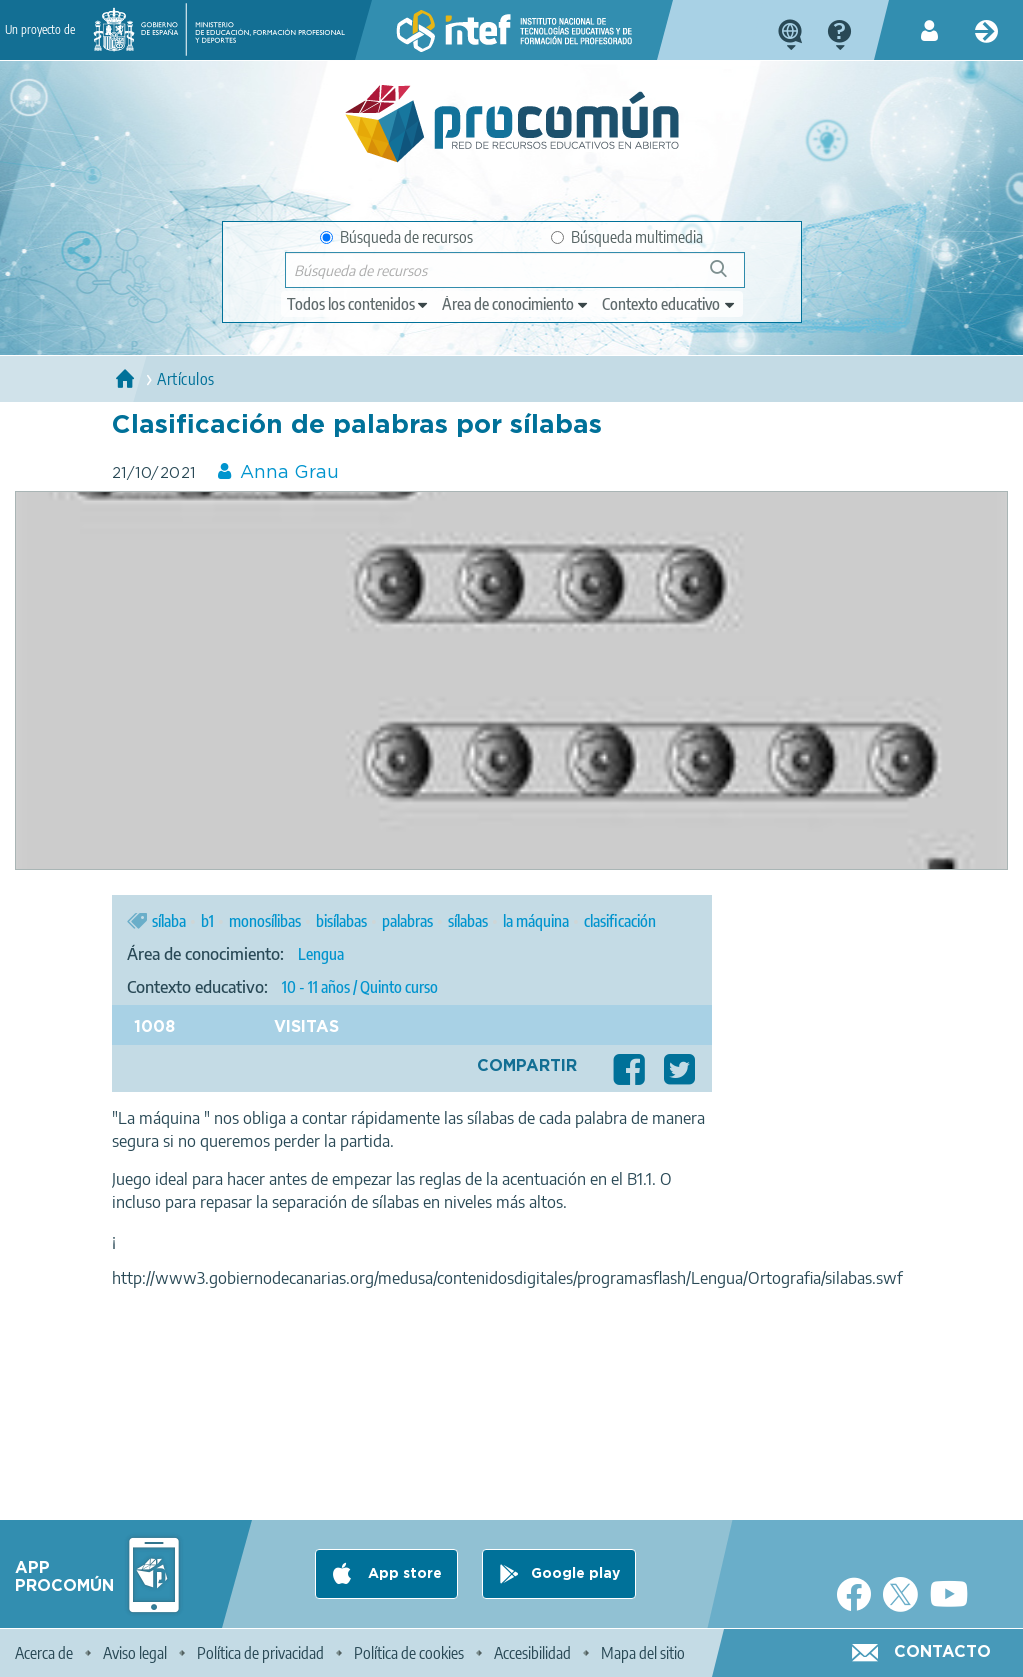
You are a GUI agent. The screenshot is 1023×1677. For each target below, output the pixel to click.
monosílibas (265, 921)
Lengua (321, 954)
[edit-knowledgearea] (516, 304)
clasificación (620, 921)
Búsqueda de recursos (396, 237)
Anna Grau (289, 473)
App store (403, 1574)
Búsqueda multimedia (627, 237)
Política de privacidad (260, 1653)
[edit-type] (358, 304)
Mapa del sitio (643, 1653)
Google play (575, 1574)
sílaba (169, 921)
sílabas (468, 921)
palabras (407, 921)
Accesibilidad (532, 1653)
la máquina (536, 921)
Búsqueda (729, 276)
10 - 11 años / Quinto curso (360, 987)
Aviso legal (135, 1653)
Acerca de (44, 1653)
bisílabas (341, 921)
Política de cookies (409, 1653)
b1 (207, 921)
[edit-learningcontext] (669, 304)
